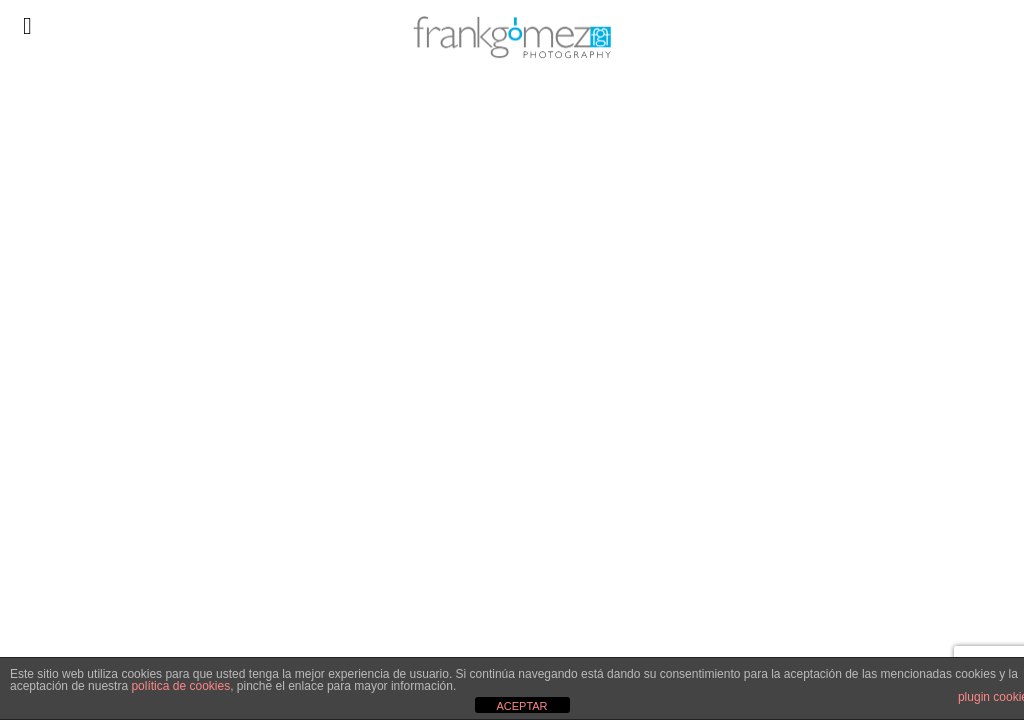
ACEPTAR (521, 706)
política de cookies (180, 686)
